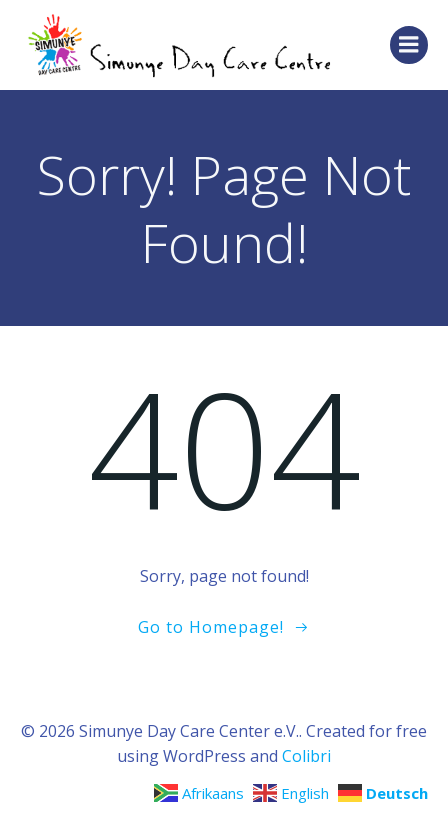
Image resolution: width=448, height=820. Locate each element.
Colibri (306, 756)
